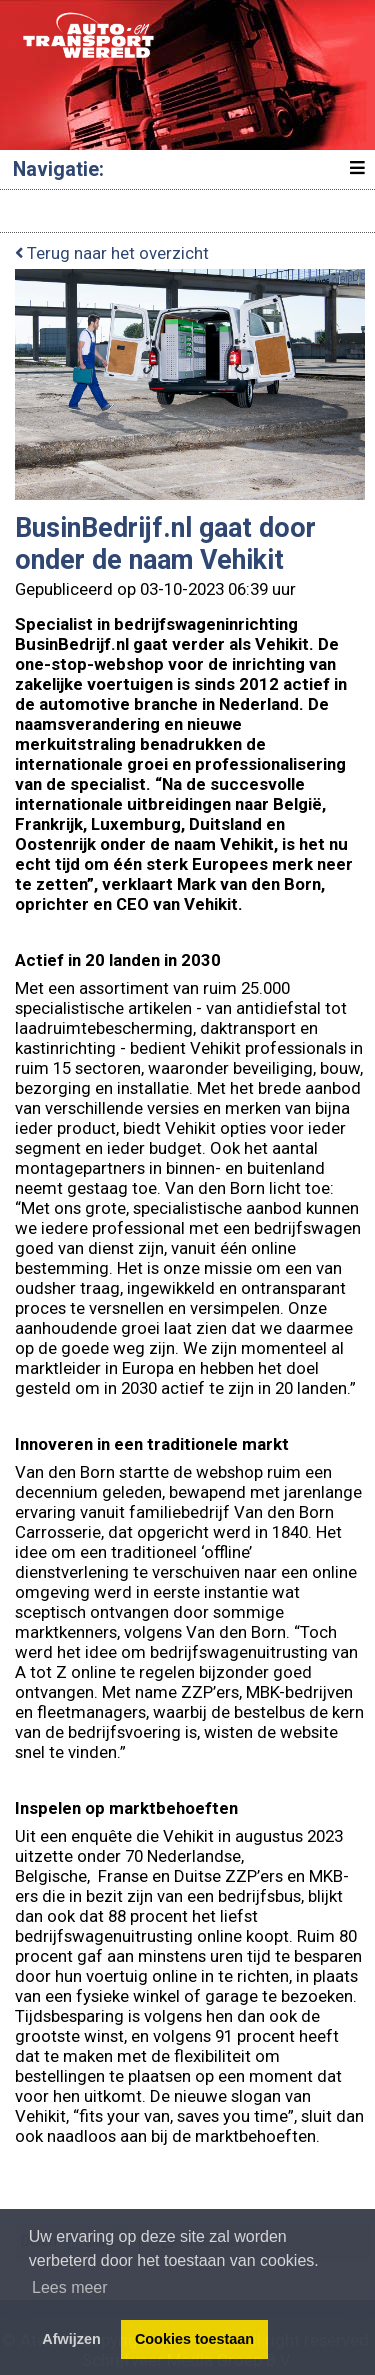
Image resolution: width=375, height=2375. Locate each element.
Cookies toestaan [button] (194, 2339)
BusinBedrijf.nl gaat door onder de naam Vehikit (165, 544)
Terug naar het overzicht (112, 253)
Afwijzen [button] (71, 2339)
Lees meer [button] (70, 2287)
